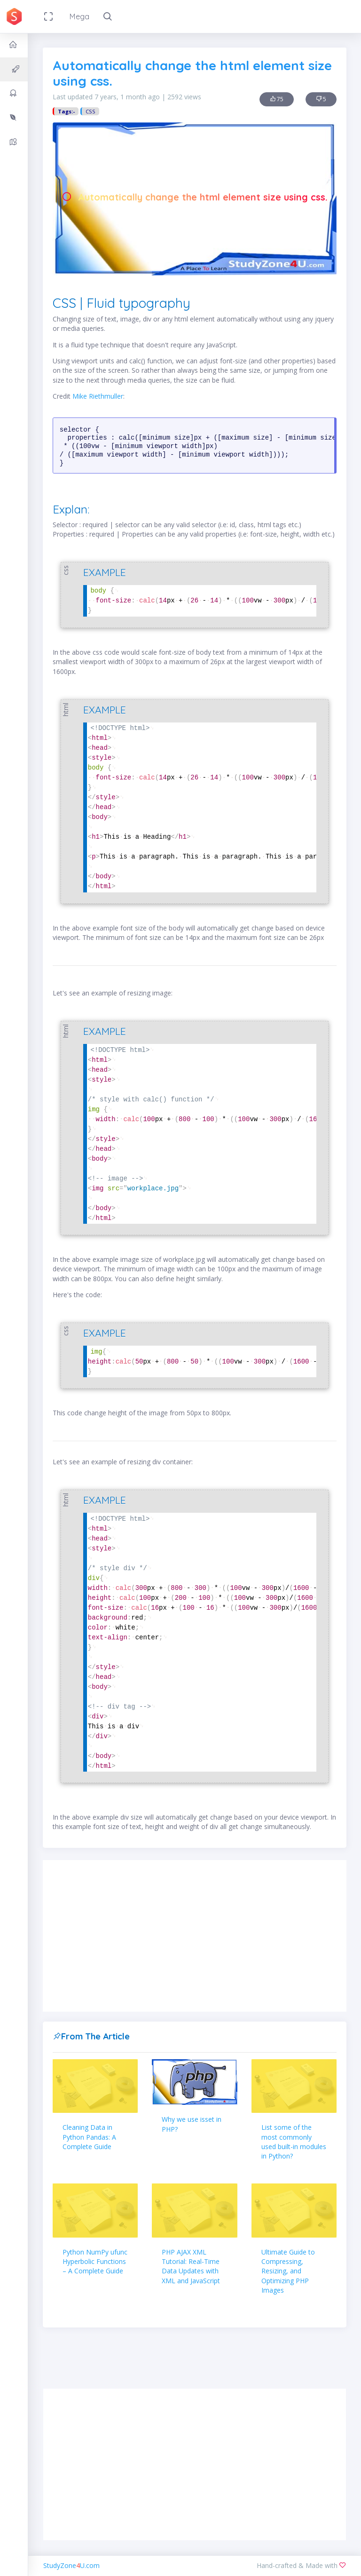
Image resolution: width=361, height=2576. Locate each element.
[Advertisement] (195, 1936)
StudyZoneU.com (71, 2565)
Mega (79, 16)
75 (276, 99)
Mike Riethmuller (97, 396)
